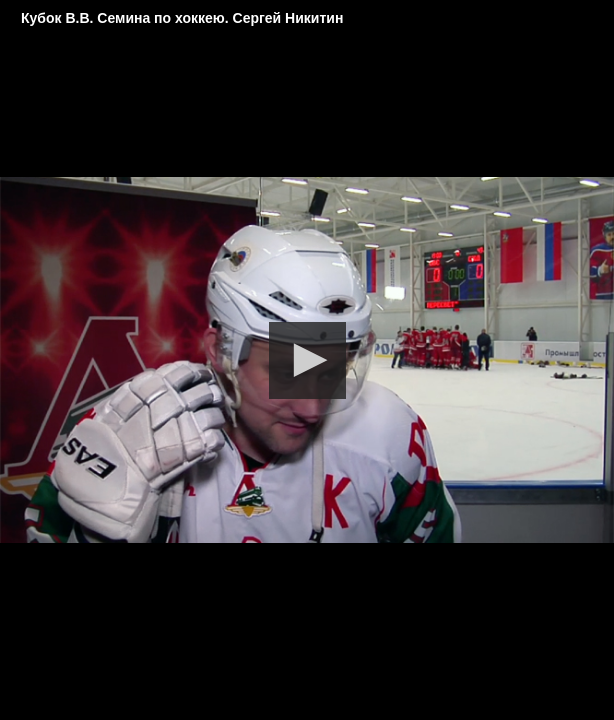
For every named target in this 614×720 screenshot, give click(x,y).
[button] (307, 360)
